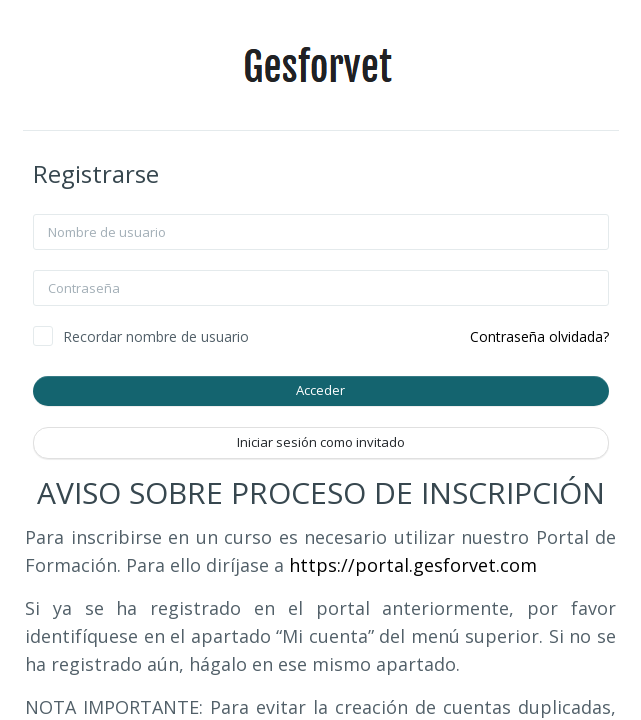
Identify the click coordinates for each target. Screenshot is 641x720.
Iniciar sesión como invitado (321, 442)
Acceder (320, 390)
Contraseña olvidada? (539, 336)
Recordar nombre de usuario (156, 336)
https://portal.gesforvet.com (413, 565)
